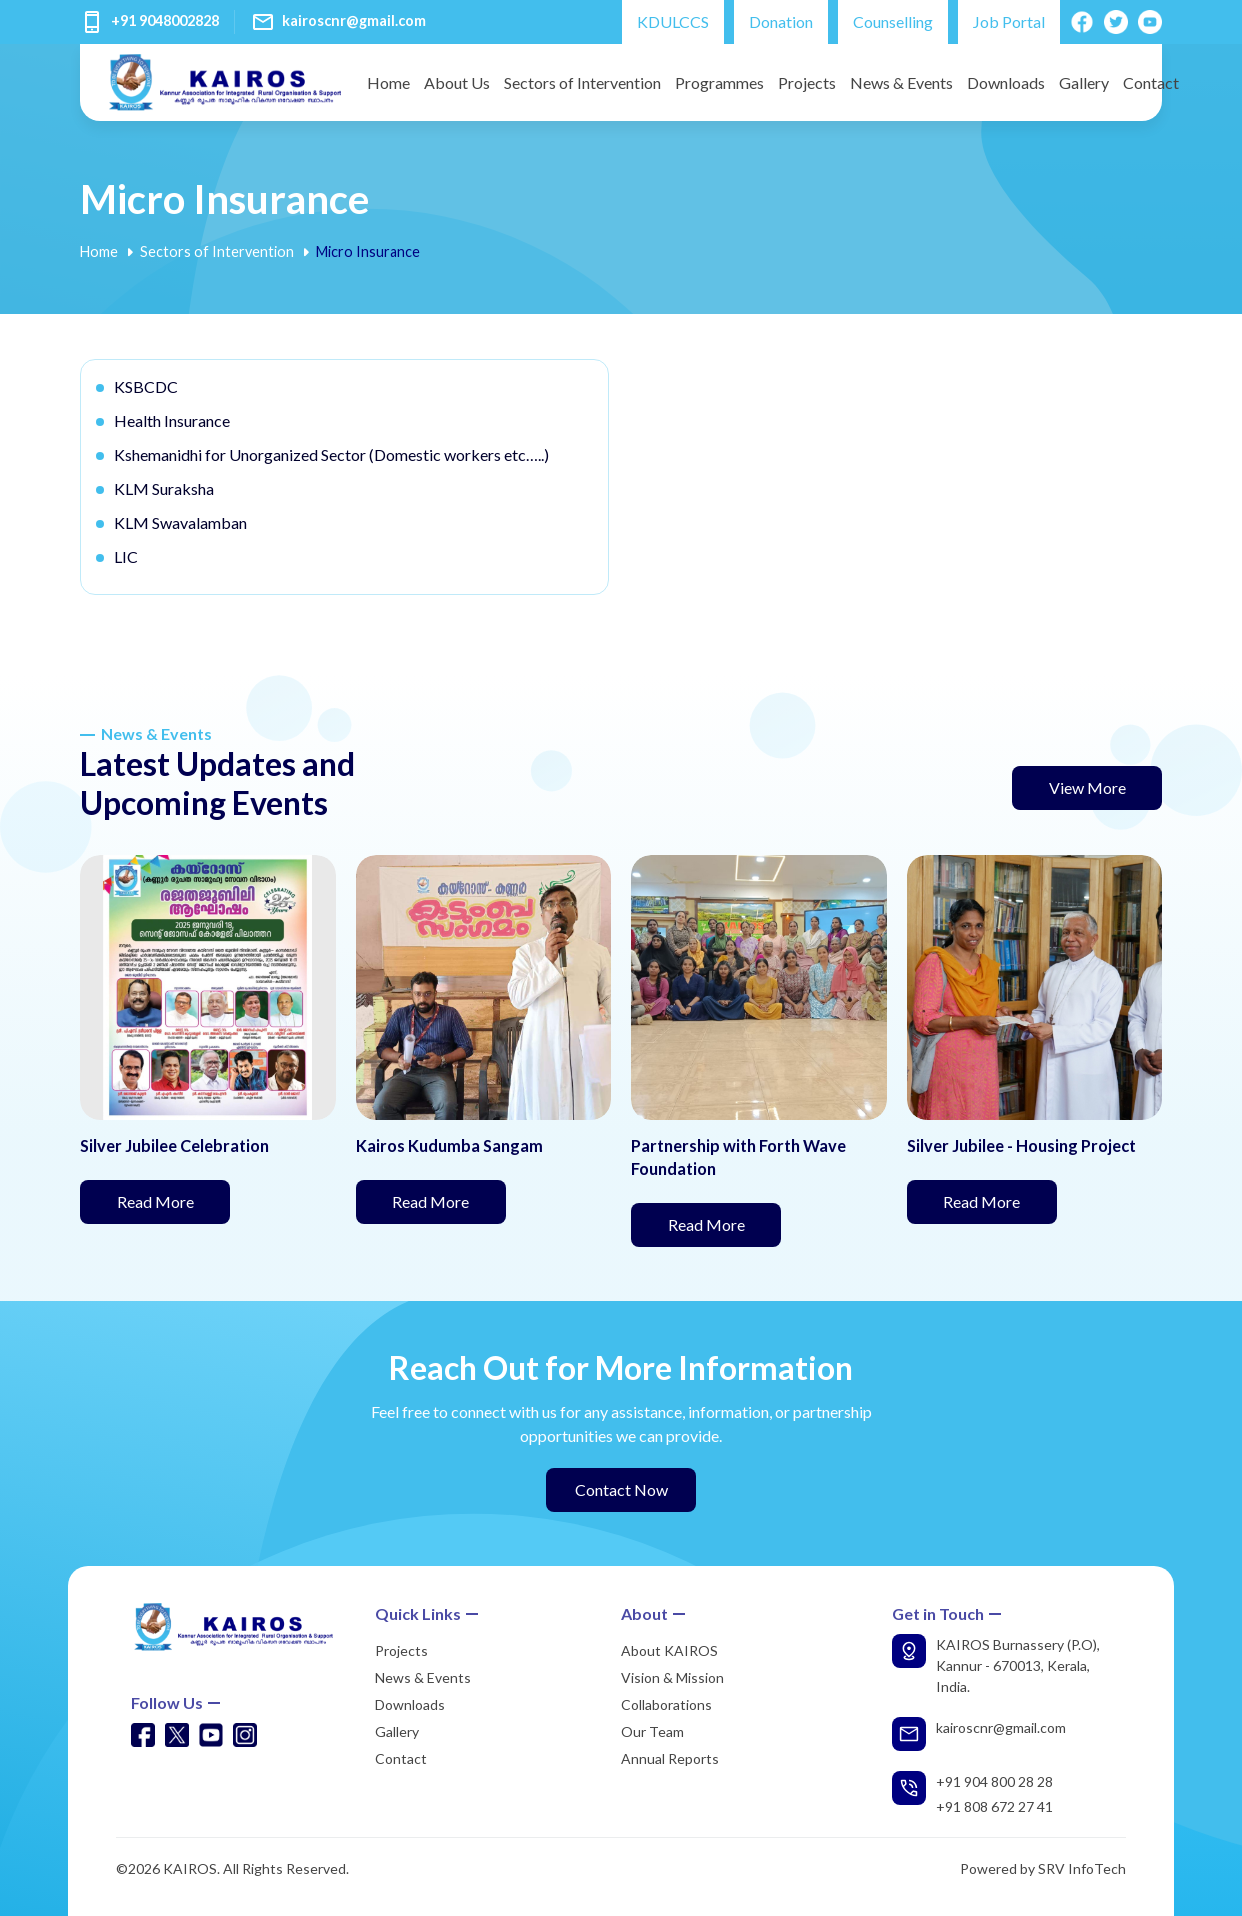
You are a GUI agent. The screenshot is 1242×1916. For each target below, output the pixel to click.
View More (1087, 787)
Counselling (893, 21)
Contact (1151, 82)
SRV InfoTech (1082, 1868)
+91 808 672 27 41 (994, 1806)
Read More (174, 1200)
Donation (781, 21)
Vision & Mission (672, 1677)
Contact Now (621, 1489)
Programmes (719, 82)
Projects (807, 82)
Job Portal (1009, 21)
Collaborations (666, 1704)
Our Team (652, 1731)
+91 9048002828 (165, 20)
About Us (457, 82)
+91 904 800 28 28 (994, 1781)
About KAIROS (669, 1650)
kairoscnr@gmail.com (354, 20)
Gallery (1084, 82)
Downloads (1006, 82)
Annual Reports (670, 1758)
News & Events (901, 82)
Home (388, 82)
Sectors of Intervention (582, 82)
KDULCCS (673, 21)
